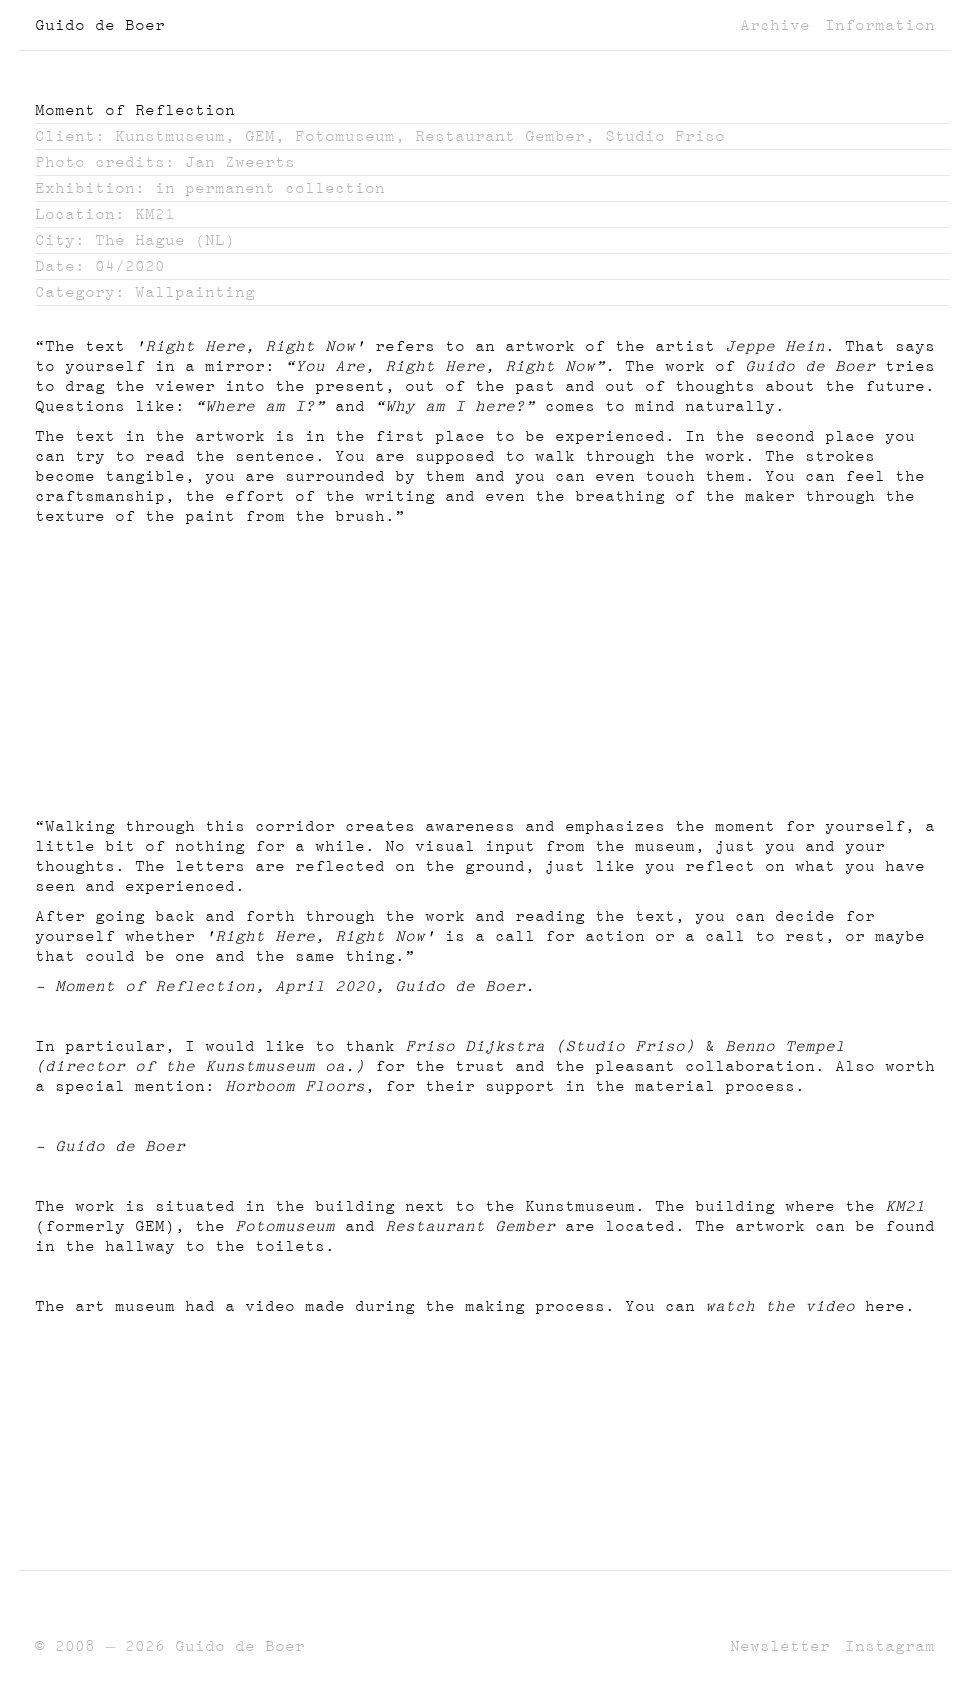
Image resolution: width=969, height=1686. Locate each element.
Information (880, 25)
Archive (775, 25)
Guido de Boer (100, 25)
